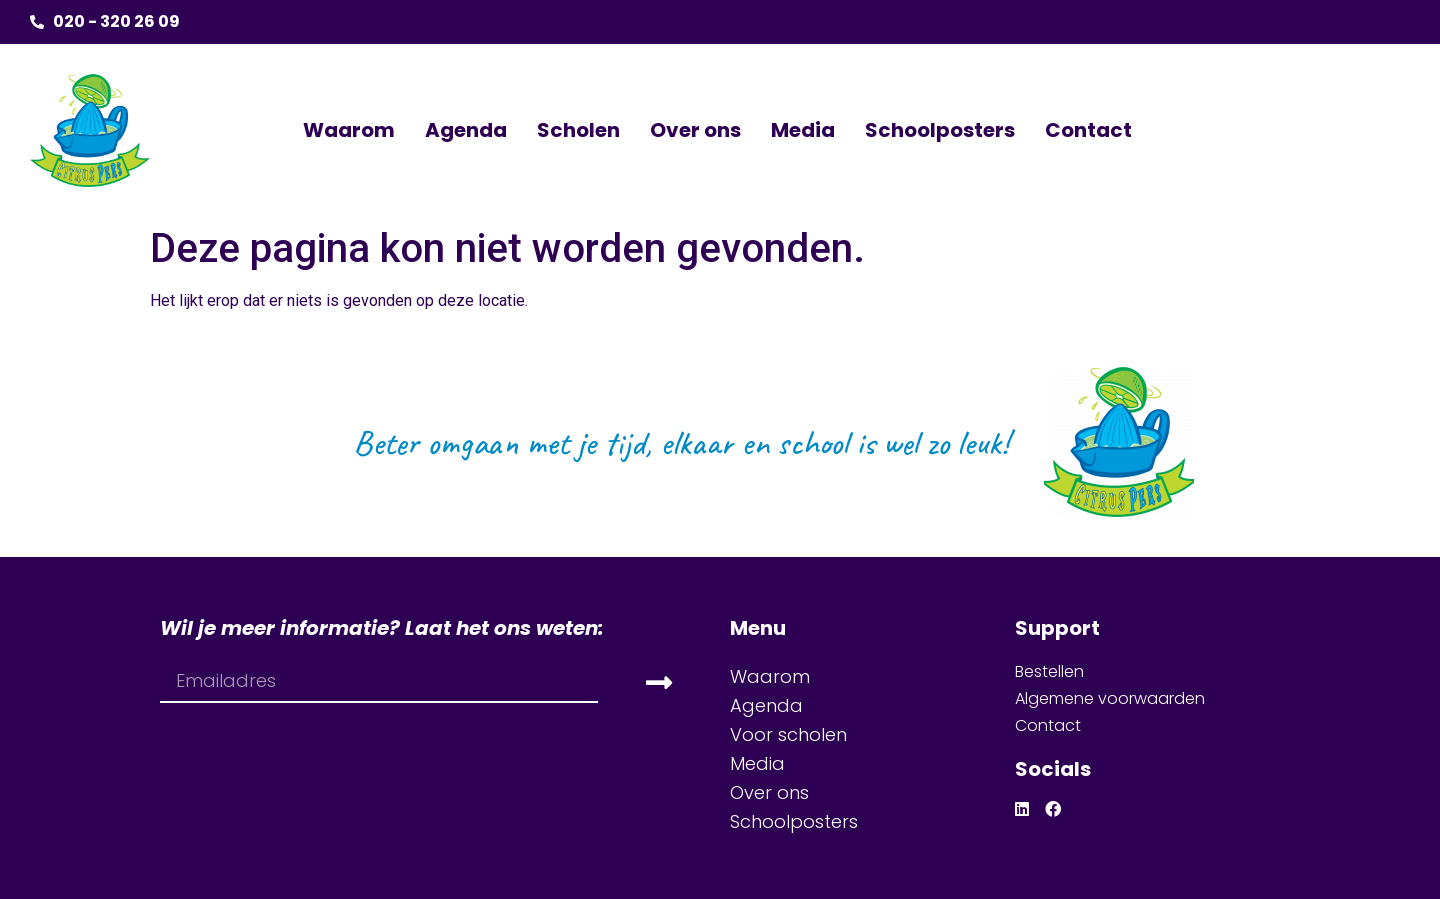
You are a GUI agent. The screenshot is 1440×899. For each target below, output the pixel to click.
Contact (1088, 130)
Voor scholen (788, 735)
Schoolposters (940, 130)
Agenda (466, 130)
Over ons (695, 130)
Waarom (349, 130)
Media (803, 130)
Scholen (578, 130)
